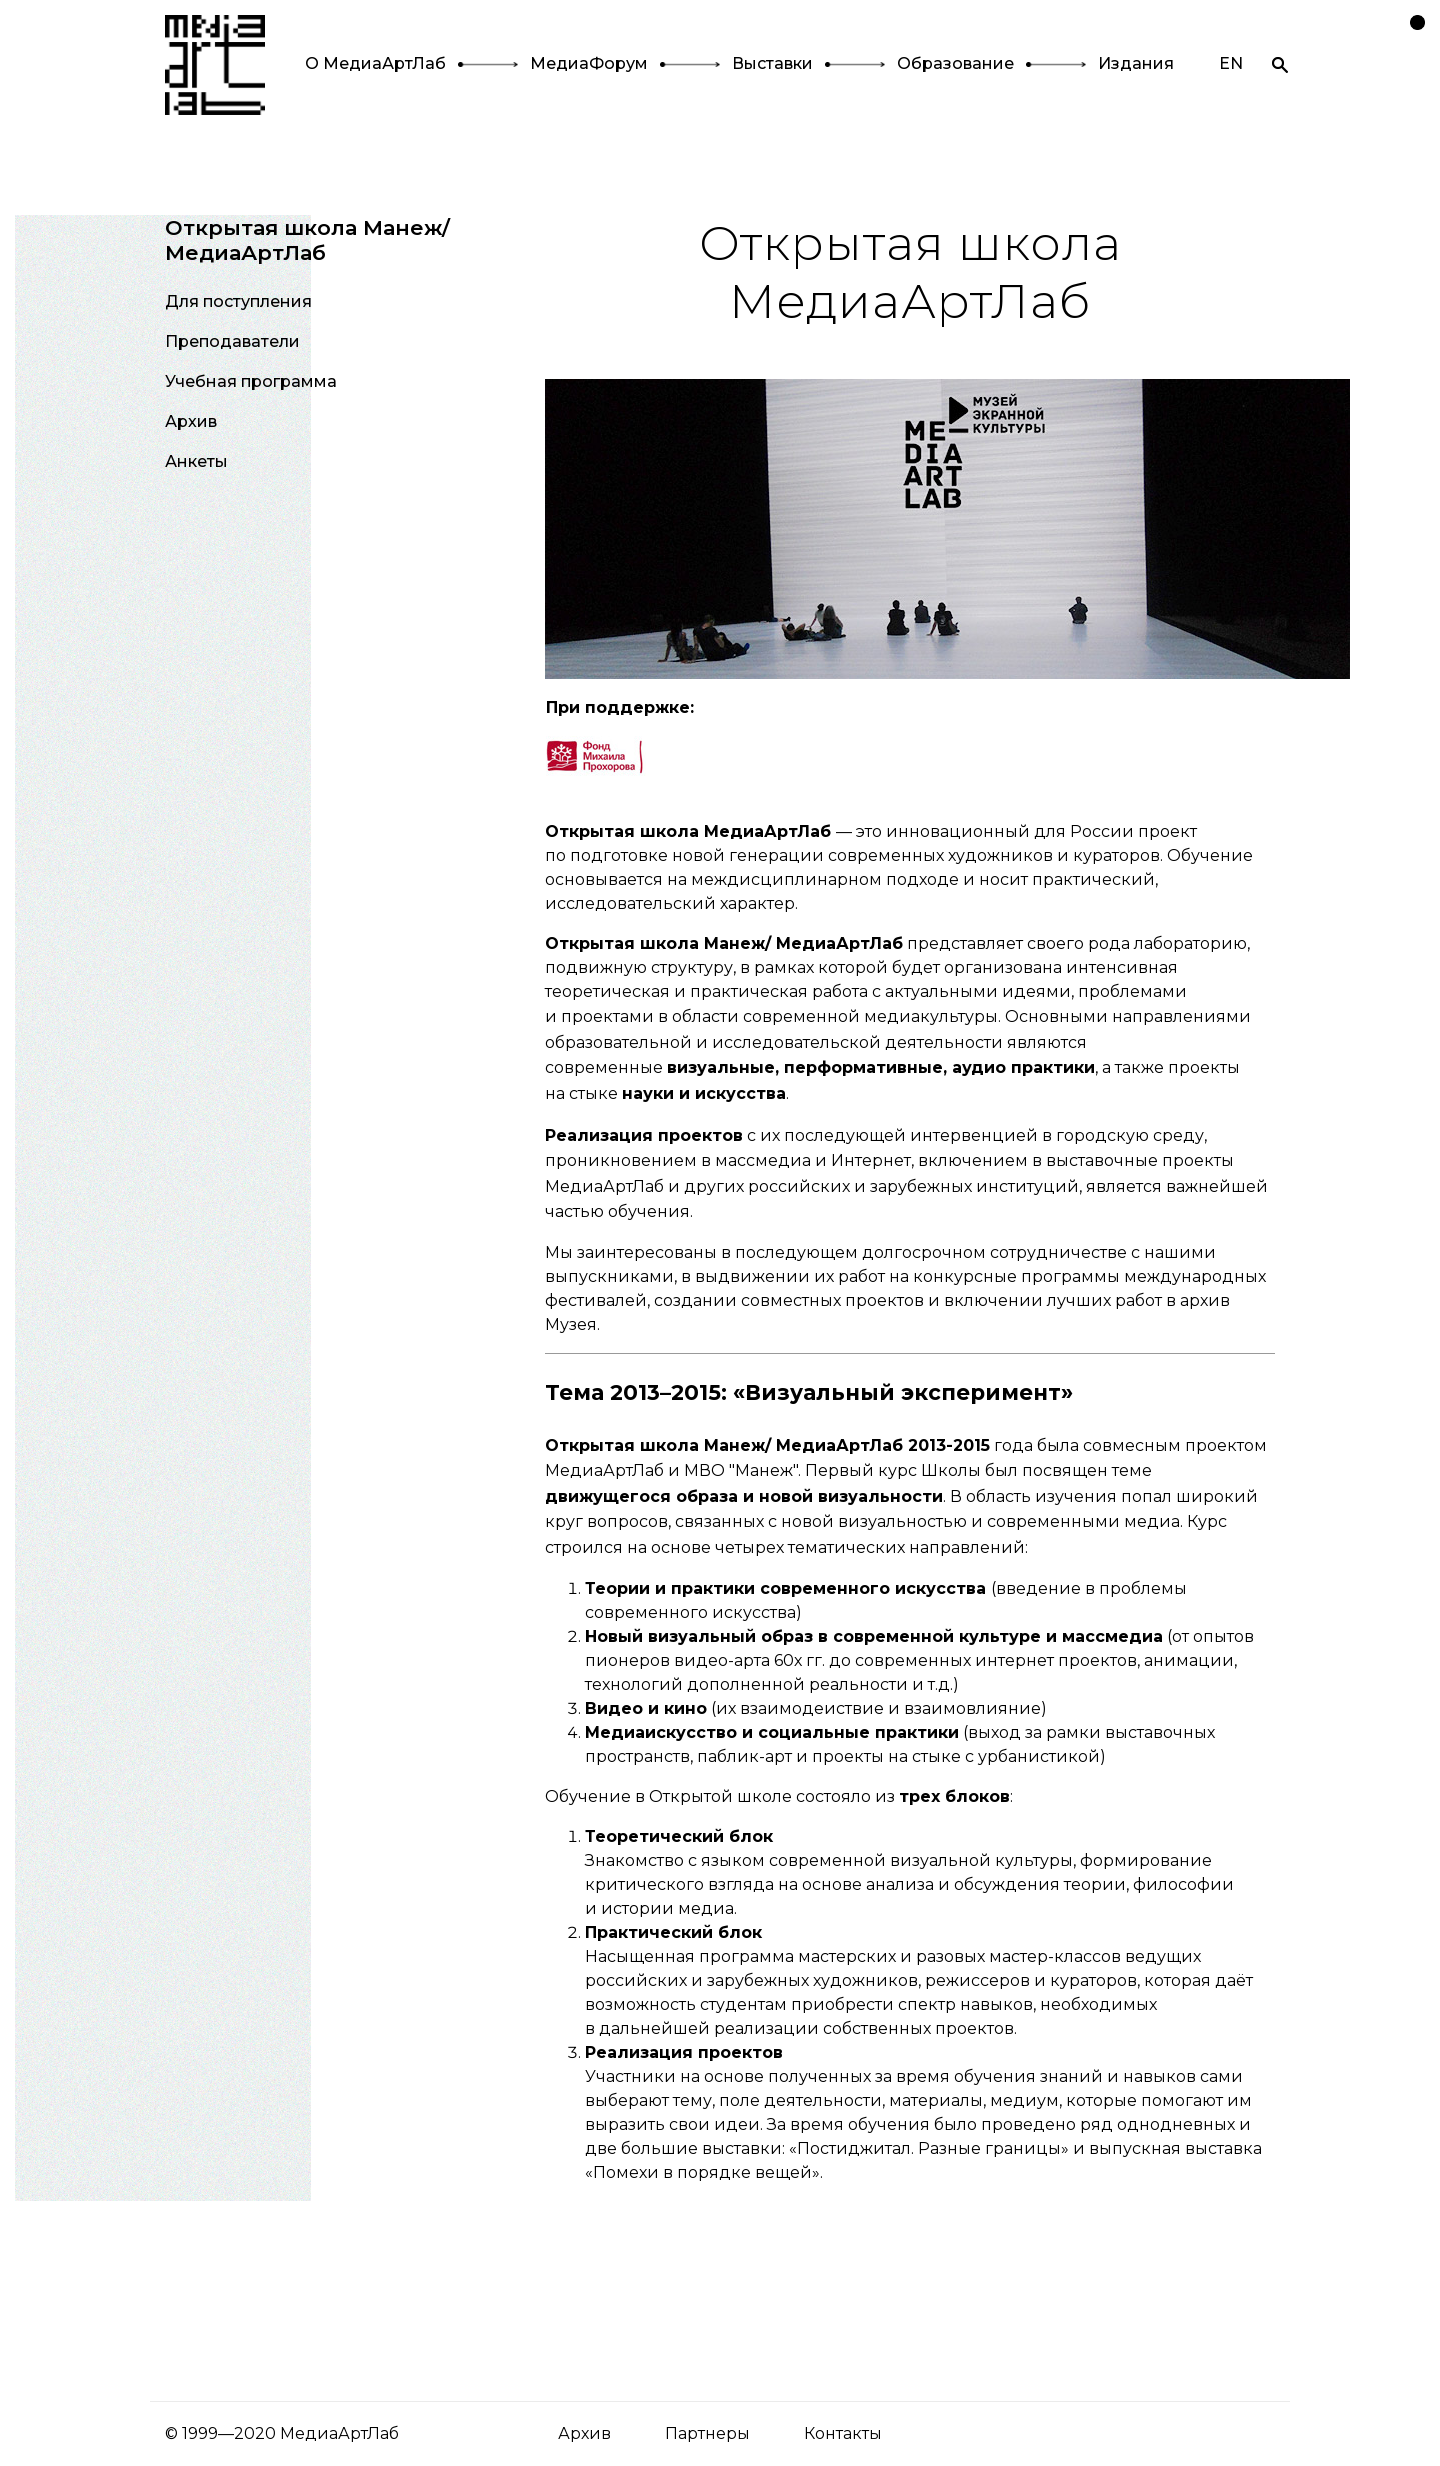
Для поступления (238, 301)
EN (1231, 63)
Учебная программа (251, 381)
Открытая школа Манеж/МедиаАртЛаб (307, 240)
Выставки (772, 63)
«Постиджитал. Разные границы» (929, 2148)
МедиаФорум (589, 63)
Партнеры (707, 2433)
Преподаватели (232, 341)
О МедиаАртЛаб (375, 63)
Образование (955, 63)
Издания (1136, 63)
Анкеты (196, 461)
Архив (191, 421)
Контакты (843, 2433)
